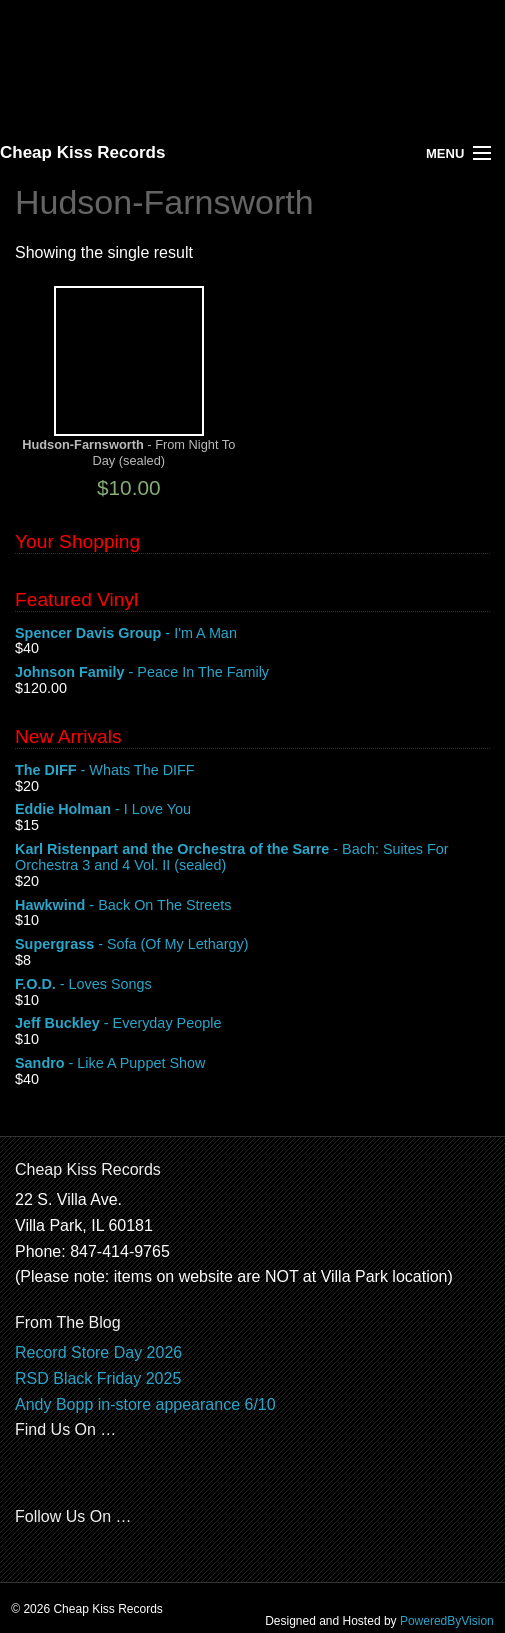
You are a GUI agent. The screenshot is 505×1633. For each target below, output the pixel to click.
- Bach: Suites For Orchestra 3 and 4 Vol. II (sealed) (252, 858)
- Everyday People (252, 1024)
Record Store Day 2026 (98, 1352)
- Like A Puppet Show (252, 1064)
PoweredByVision (447, 1621)
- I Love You (252, 810)
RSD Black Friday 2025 (98, 1378)
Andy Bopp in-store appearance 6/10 (145, 1404)
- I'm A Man (252, 634)
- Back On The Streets (252, 906)
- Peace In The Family (252, 673)
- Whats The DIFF (252, 771)
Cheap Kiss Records (82, 152)
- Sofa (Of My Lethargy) (252, 945)
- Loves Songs (252, 985)
